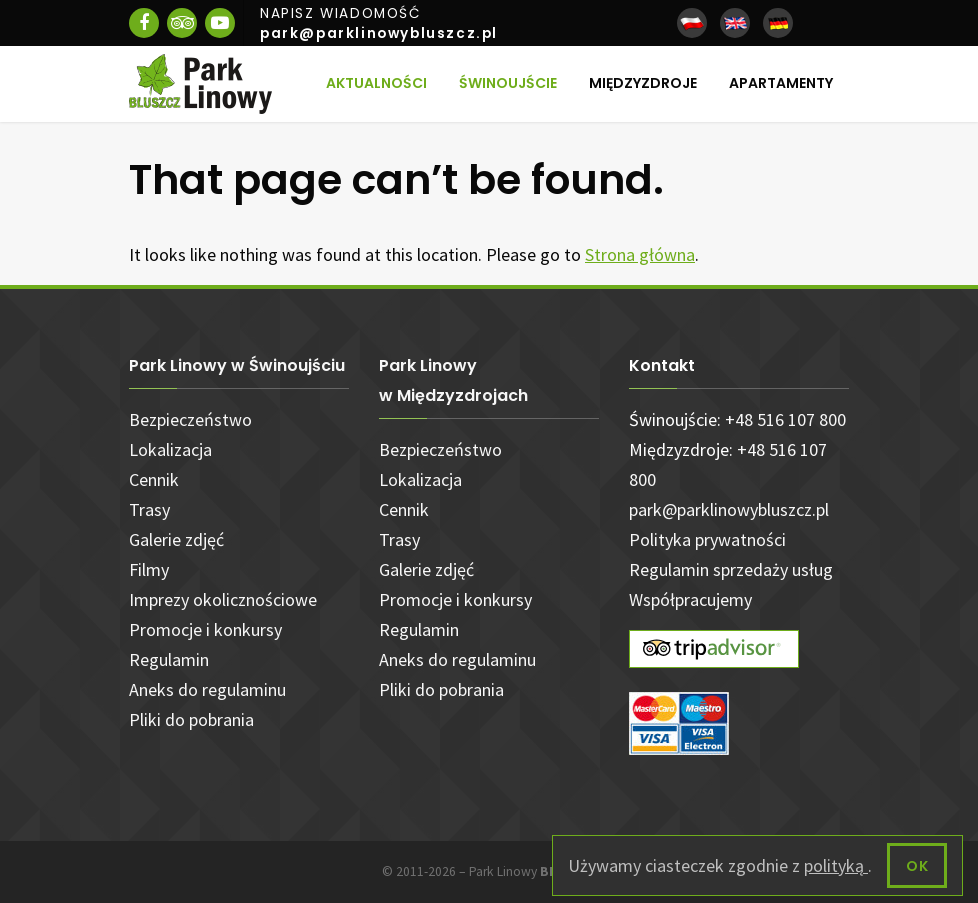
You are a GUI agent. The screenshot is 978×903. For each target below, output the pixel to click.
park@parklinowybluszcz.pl (729, 509)
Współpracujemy (690, 599)
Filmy (149, 569)
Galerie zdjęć (176, 539)
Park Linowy (532, 871)
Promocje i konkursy (205, 629)
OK (917, 866)
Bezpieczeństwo (190, 419)
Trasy (149, 509)
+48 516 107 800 (785, 419)
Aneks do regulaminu (207, 689)
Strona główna (640, 254)
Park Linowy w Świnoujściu (237, 365)
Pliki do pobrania (191, 719)
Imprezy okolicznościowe (223, 599)
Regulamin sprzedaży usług (731, 569)
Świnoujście (508, 83)
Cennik (154, 479)
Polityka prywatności (707, 539)
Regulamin (169, 659)
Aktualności (376, 83)
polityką (836, 865)
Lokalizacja (170, 449)
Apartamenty (781, 83)
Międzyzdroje (643, 83)
